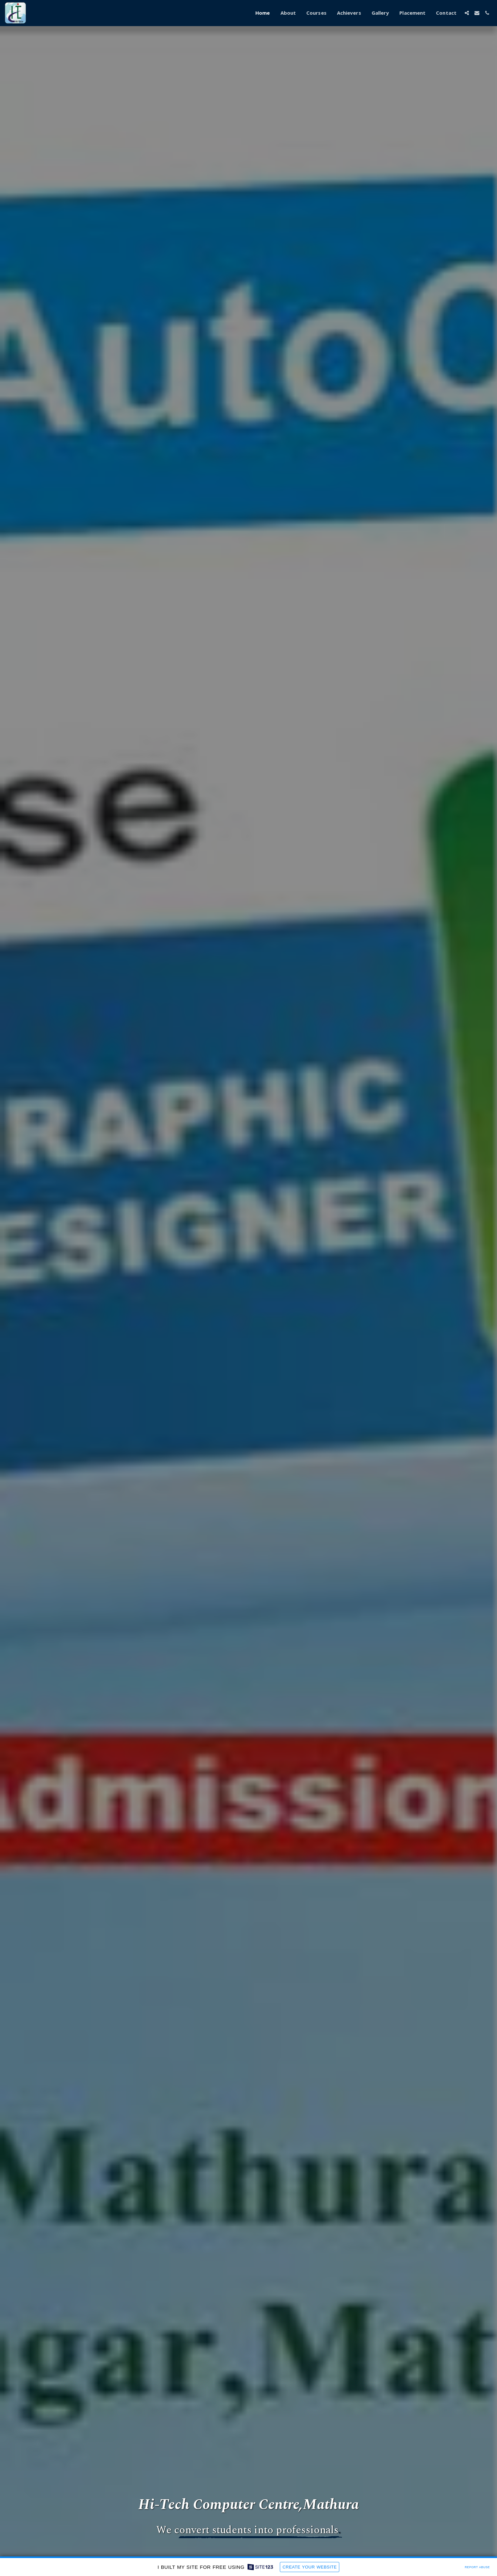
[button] (467, 12)
